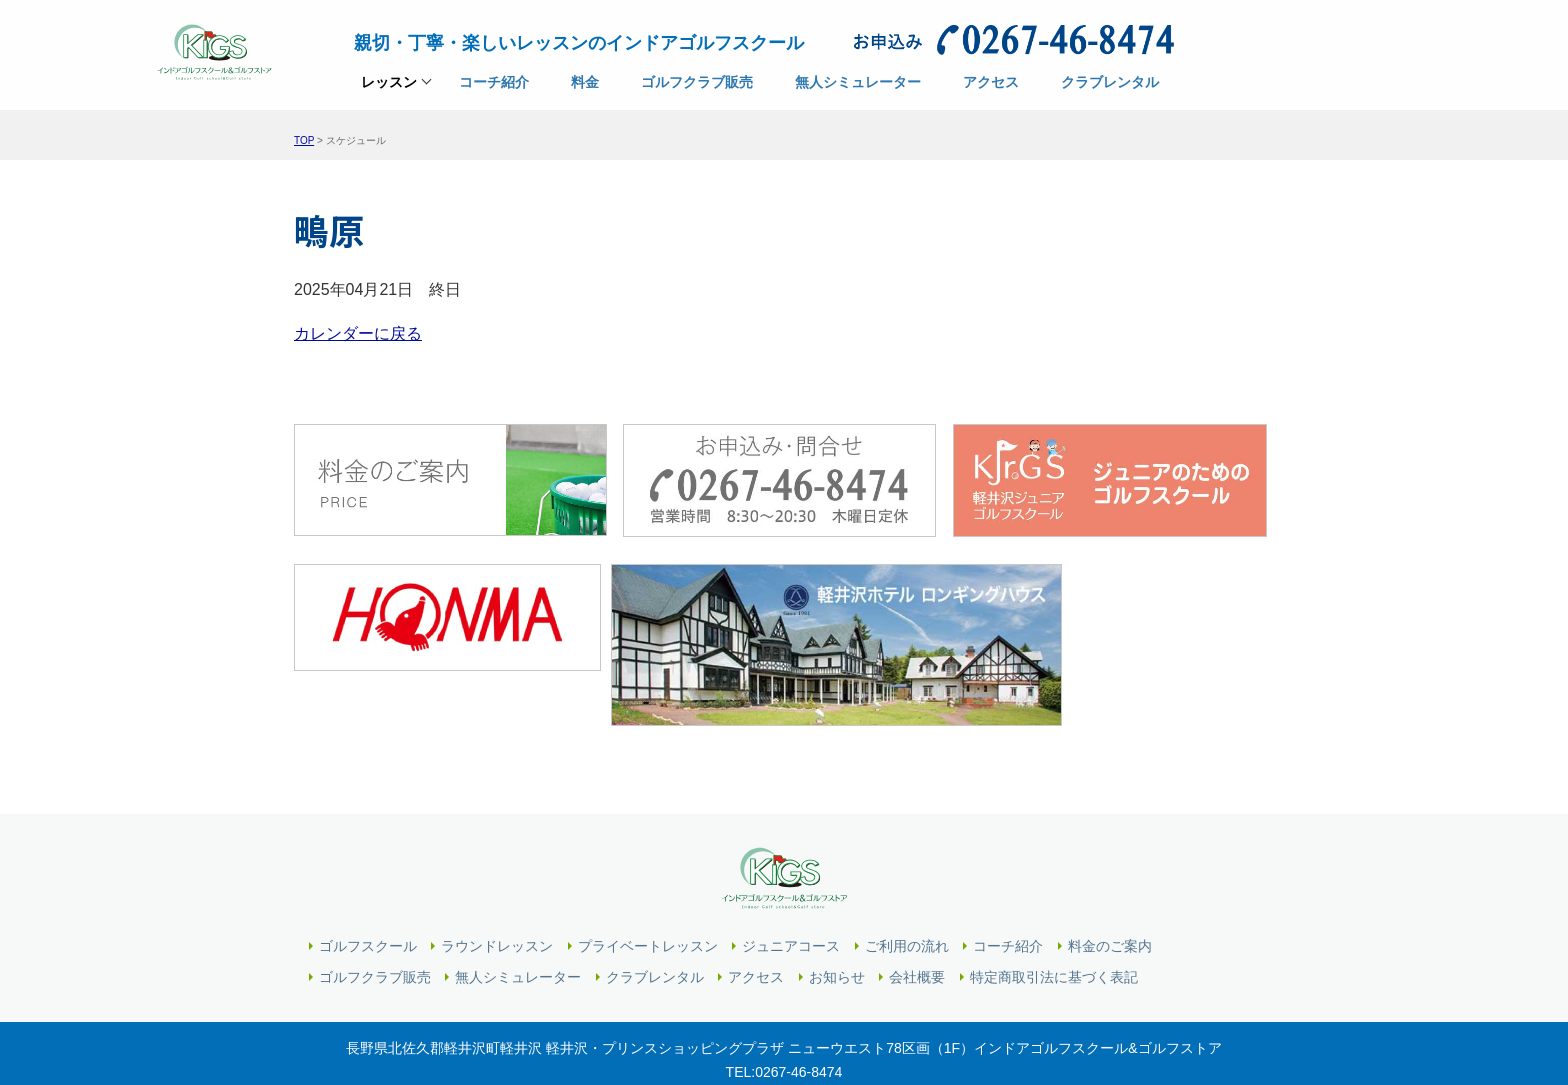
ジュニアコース (791, 884)
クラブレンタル (655, 915)
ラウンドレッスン (497, 884)
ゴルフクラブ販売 (375, 915)
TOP (304, 140)
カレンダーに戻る (358, 330)
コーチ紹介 (1008, 884)
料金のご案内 (1110, 884)
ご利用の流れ (907, 884)
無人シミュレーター (518, 915)
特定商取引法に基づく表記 (1054, 915)
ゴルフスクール (368, 884)
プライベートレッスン (648, 884)
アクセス (756, 915)
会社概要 (917, 915)
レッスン (389, 92)
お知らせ (837, 915)
